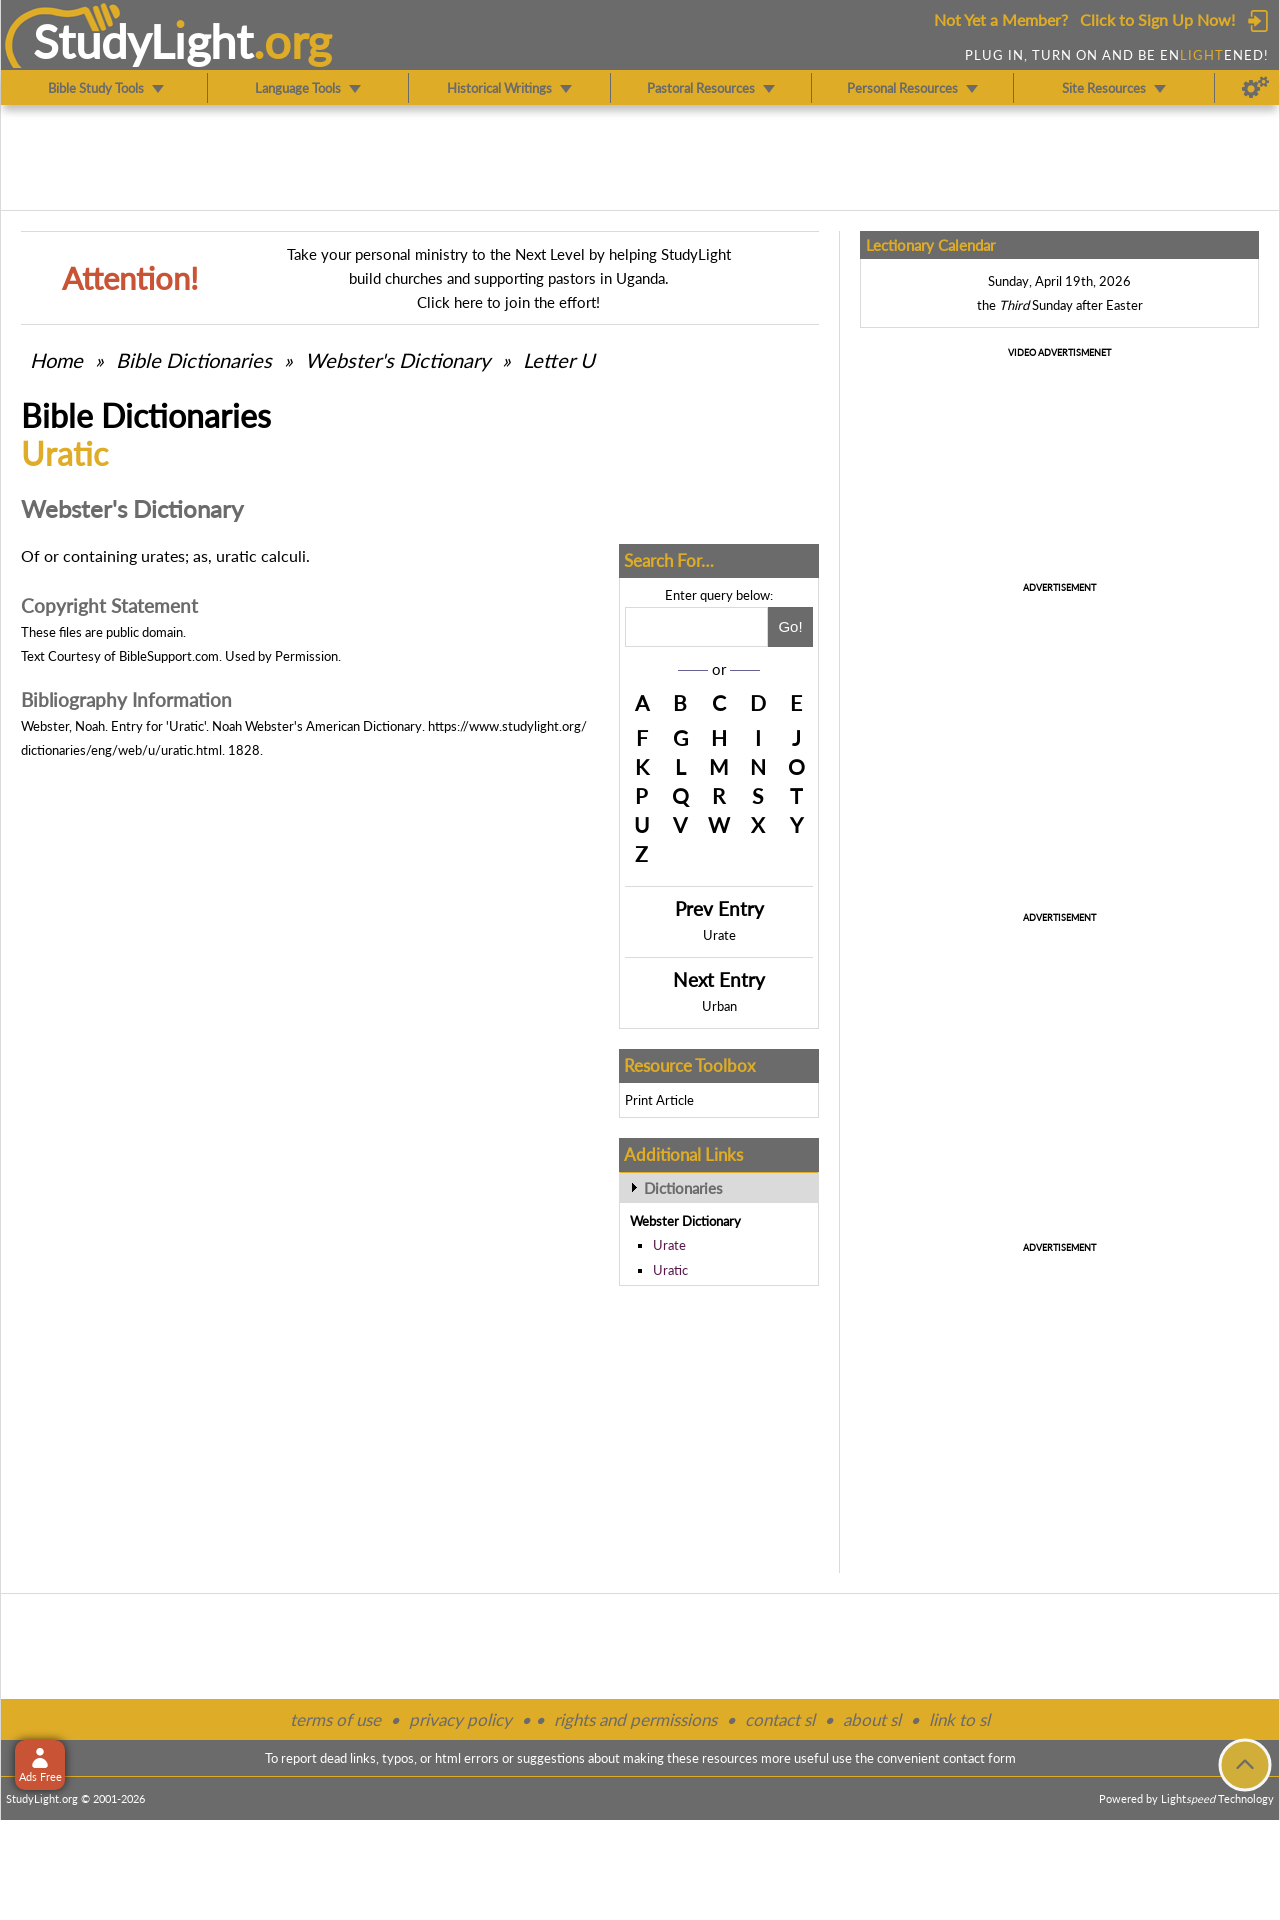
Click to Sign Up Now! (1157, 19)
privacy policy (460, 1719)
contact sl (780, 1719)
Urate (719, 935)
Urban (719, 1006)
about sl (872, 1719)
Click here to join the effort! (508, 302)
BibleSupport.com (169, 656)
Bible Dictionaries (194, 360)
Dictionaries (683, 1188)
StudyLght (143, 41)
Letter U (559, 360)
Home (56, 360)
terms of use (335, 1719)
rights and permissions (635, 1719)
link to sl (959, 1719)
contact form (979, 1758)
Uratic (670, 1270)
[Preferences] (1255, 88)
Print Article (659, 1100)
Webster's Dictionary (397, 360)
